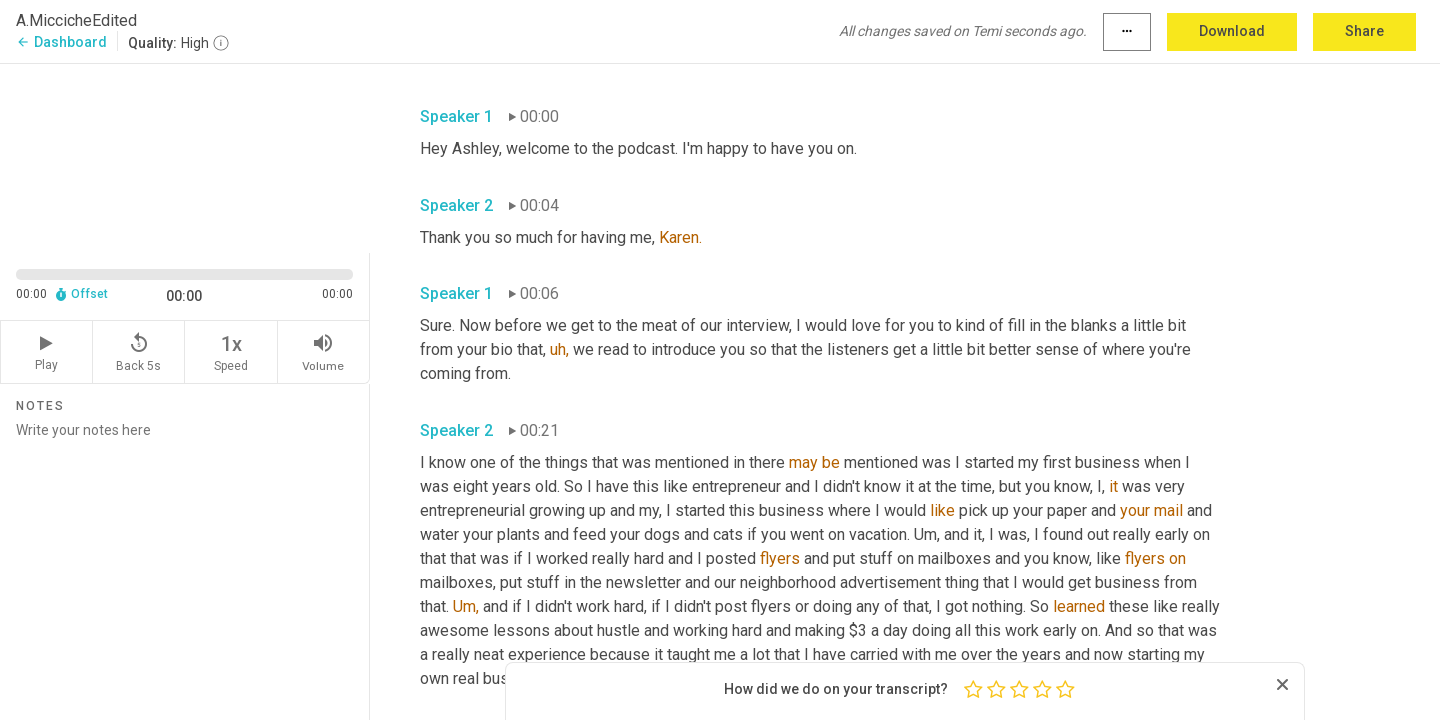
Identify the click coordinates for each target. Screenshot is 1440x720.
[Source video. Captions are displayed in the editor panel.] (185, 156)
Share (1364, 31)
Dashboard (61, 42)
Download (1232, 31)
